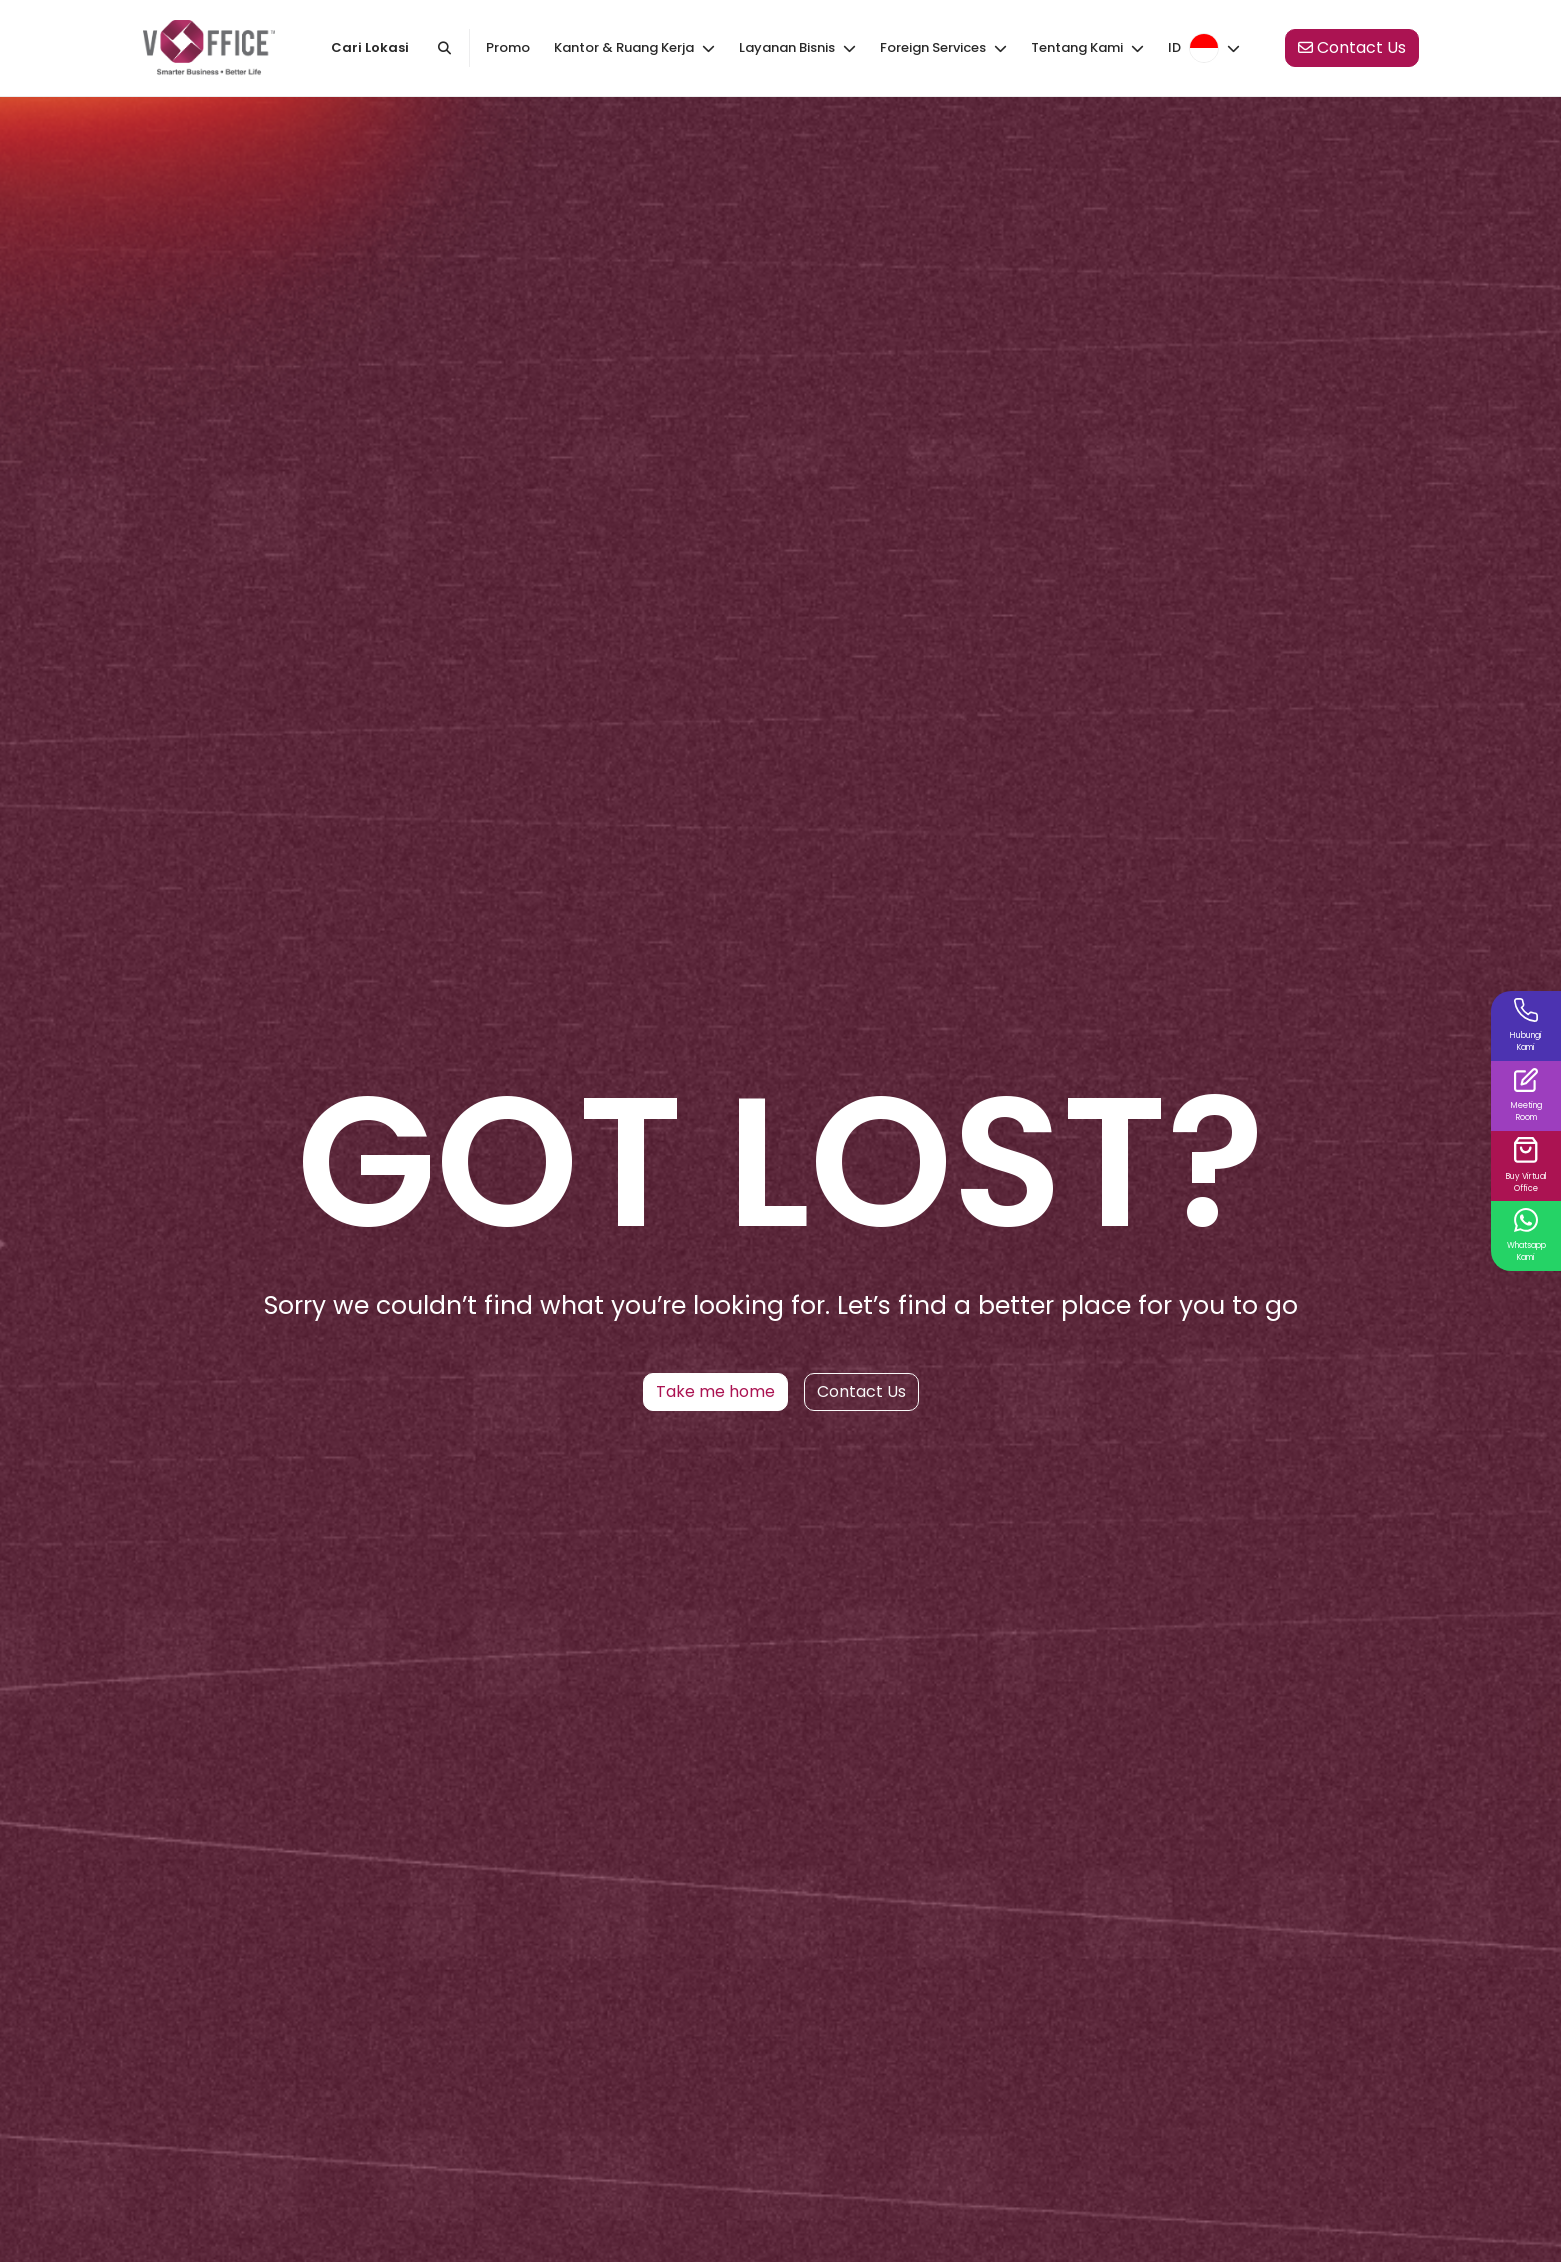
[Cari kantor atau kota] (444, 48)
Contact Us (861, 1391)
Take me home (715, 1391)
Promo (508, 47)
